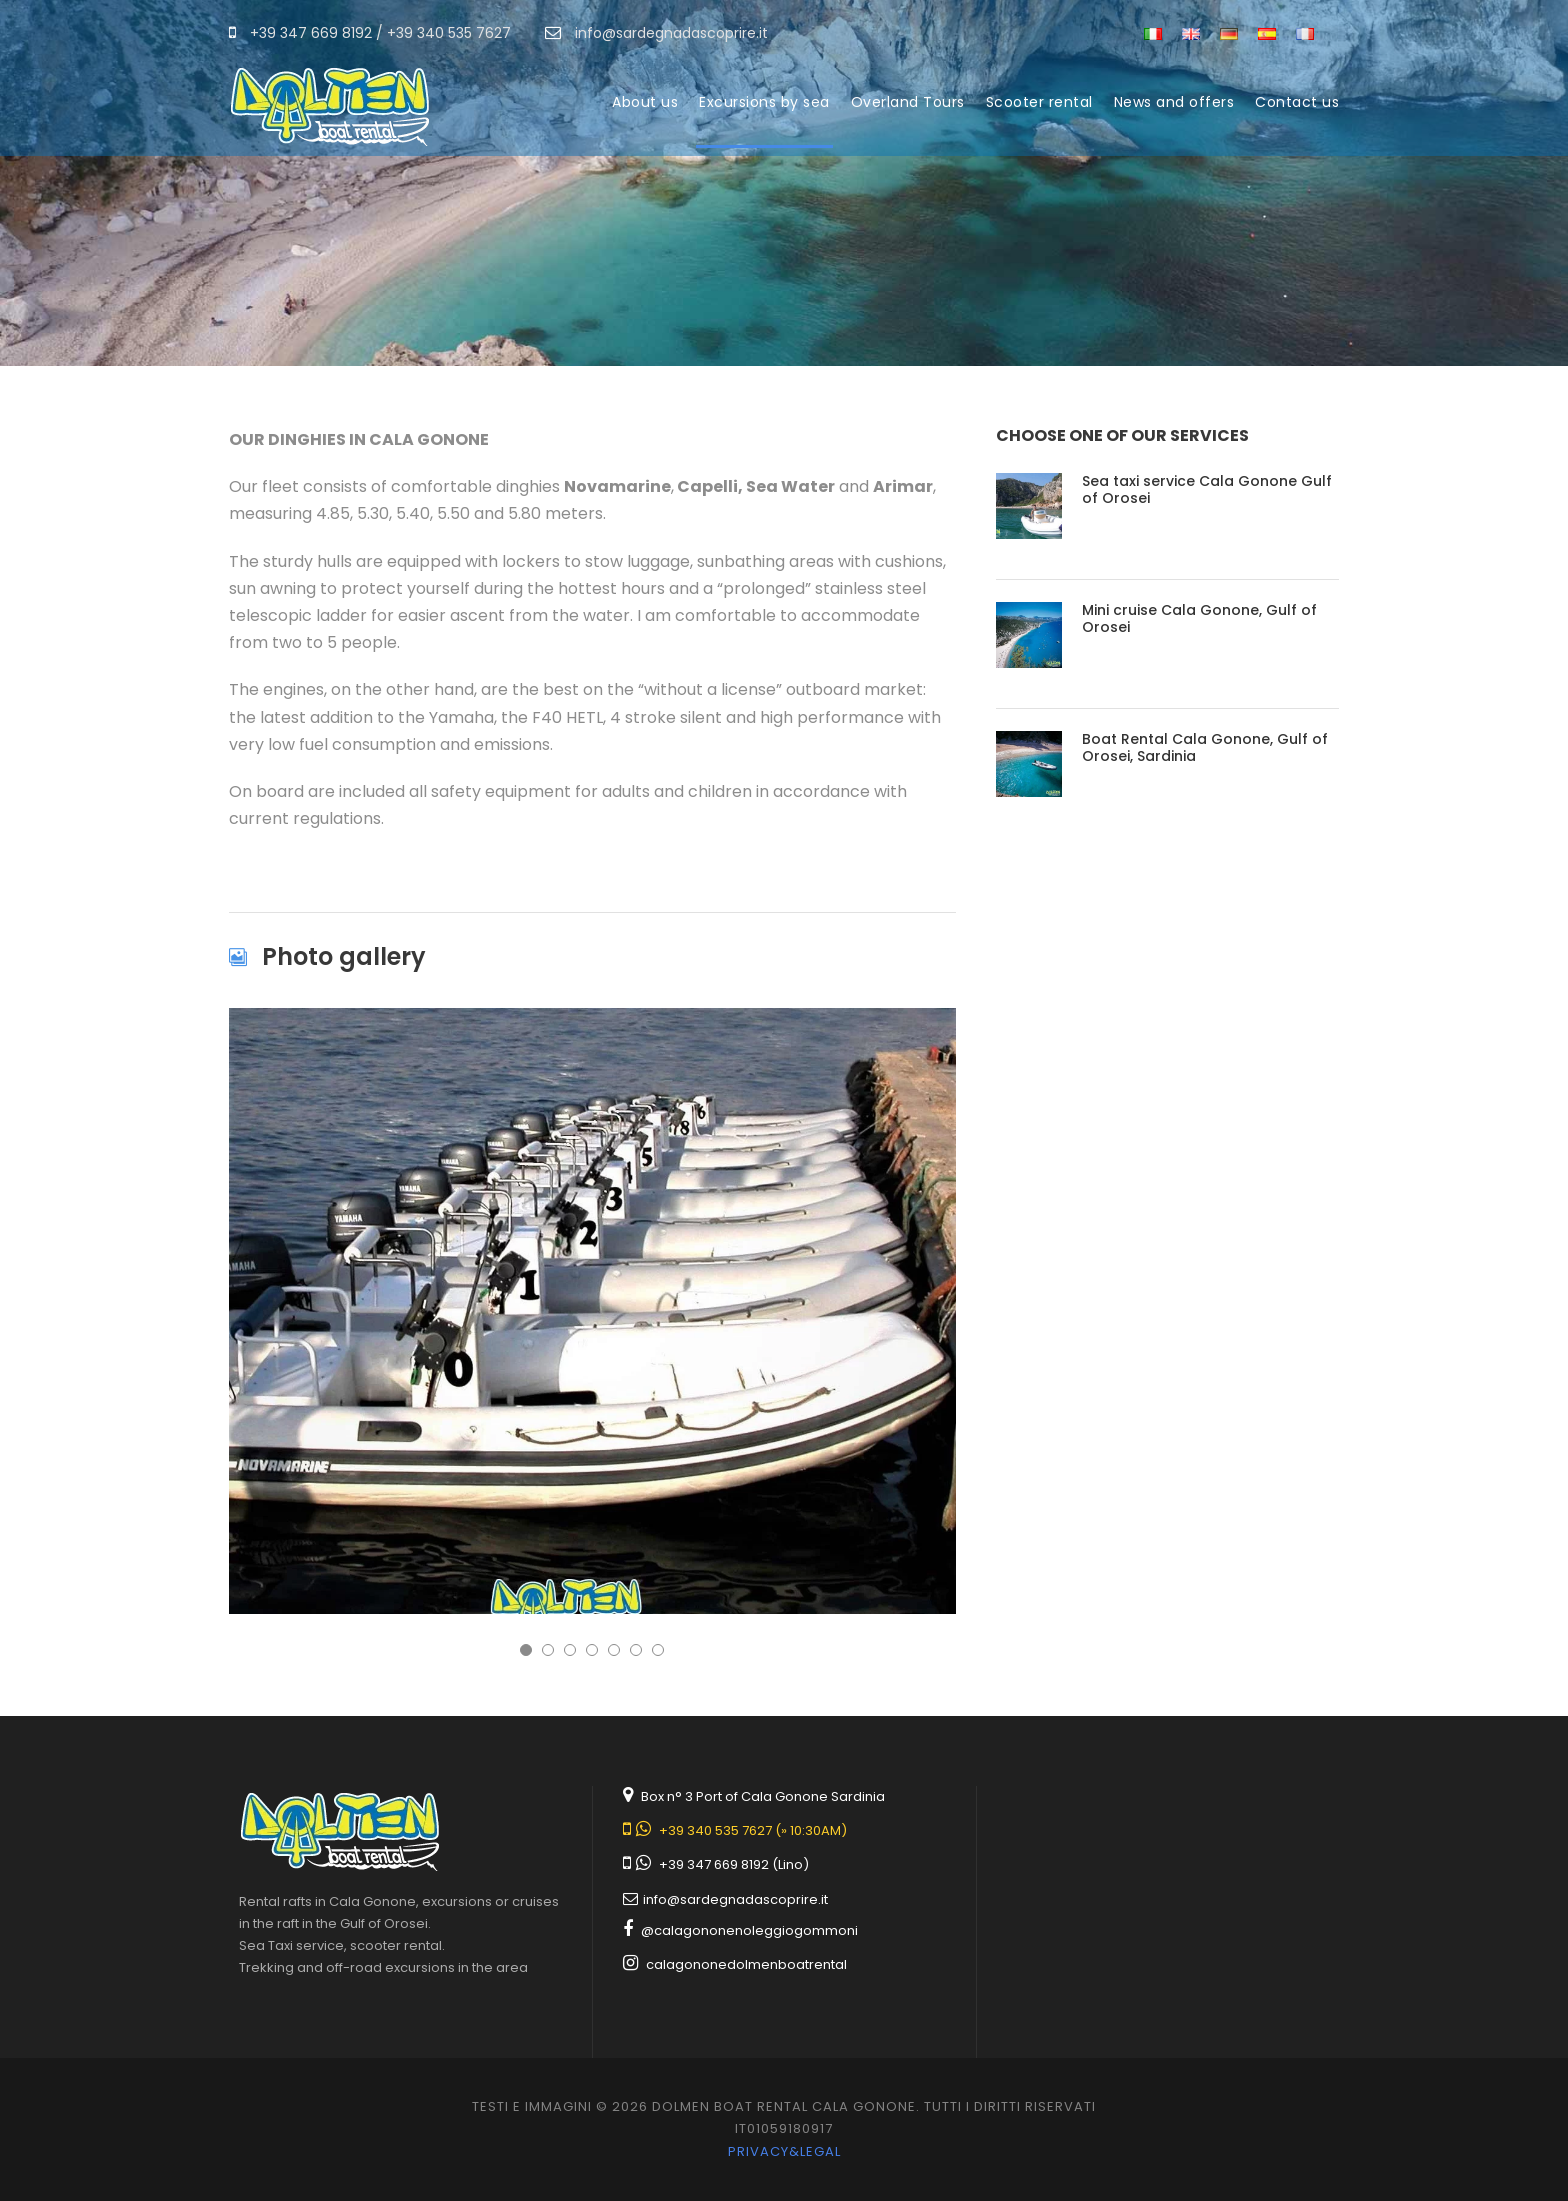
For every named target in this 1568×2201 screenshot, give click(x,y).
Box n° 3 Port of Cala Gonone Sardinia (763, 1796)
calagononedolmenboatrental (746, 1964)
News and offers (1174, 102)
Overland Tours (908, 102)
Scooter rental (1039, 102)
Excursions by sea (764, 102)
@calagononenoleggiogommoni (749, 1930)
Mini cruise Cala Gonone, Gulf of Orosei (1199, 618)
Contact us (1297, 102)
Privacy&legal (784, 2151)
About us (645, 102)
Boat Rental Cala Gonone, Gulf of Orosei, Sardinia (1205, 747)
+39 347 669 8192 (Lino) (734, 1864)
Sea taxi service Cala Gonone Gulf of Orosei (1207, 489)
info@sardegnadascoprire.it (735, 1899)
